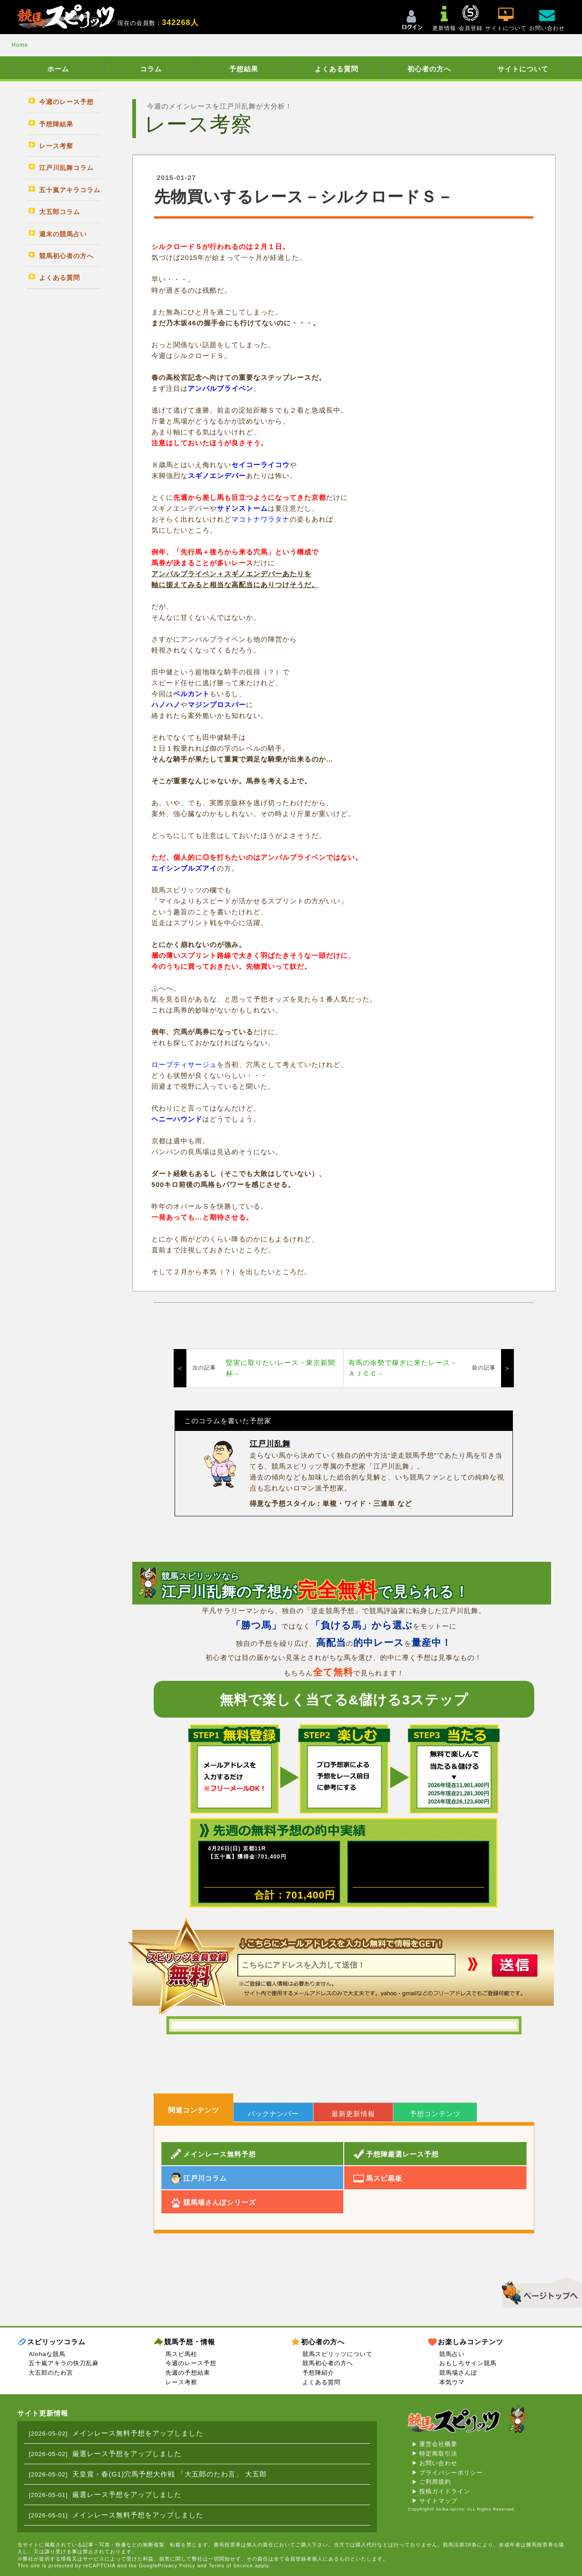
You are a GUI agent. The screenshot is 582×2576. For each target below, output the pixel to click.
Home (20, 45)
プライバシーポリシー (451, 2472)
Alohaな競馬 (47, 2354)
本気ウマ (452, 2382)
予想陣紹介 (318, 2372)
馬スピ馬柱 (181, 2354)
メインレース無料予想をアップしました (137, 2433)
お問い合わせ (438, 2463)
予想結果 (243, 69)
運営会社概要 (438, 2444)
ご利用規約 (435, 2481)
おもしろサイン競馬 (468, 2363)
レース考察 (181, 2382)
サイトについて (522, 69)
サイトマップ (438, 2500)
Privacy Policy (176, 2565)
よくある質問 (336, 69)
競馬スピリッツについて (337, 2354)
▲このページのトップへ (538, 2291)
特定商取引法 (438, 2453)
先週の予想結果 (188, 2372)
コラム (151, 69)
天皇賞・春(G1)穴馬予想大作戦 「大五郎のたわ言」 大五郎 (169, 2474)
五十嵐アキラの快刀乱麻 (64, 2363)
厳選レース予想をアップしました (126, 2453)
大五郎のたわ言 (51, 2372)
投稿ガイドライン (444, 2491)
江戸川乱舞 (270, 1444)
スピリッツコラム (56, 2342)
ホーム (58, 69)
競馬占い (452, 2354)
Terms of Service (231, 2565)
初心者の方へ (429, 69)
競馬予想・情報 (189, 2342)
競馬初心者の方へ (327, 2363)
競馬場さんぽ (458, 2372)
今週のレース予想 (191, 2363)
